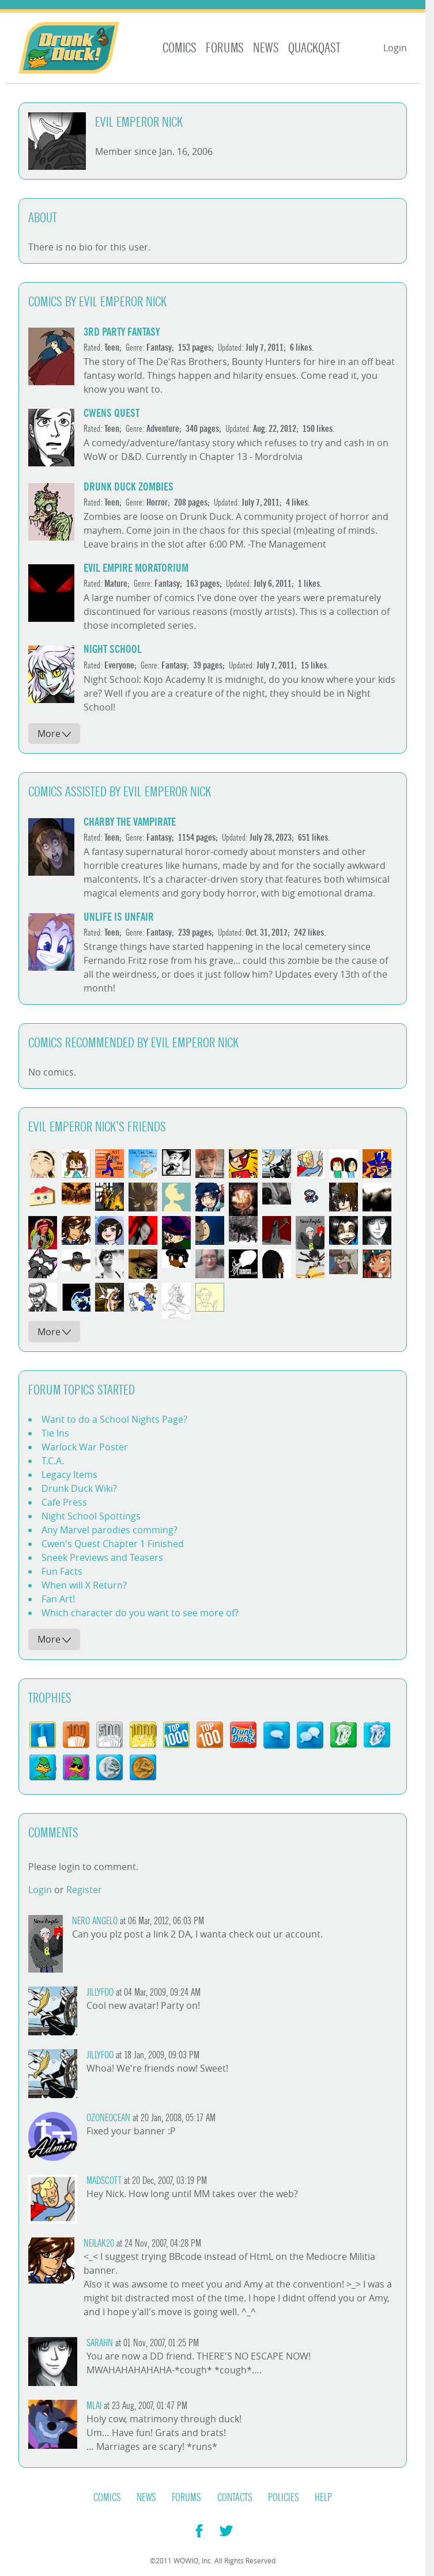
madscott (104, 2181)
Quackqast (314, 48)
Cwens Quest (111, 413)
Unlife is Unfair (119, 917)
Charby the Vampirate (130, 822)
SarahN (99, 2343)
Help (323, 2497)
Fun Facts (61, 1571)
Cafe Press (64, 1502)
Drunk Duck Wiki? (79, 1488)
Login (395, 47)
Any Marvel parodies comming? (109, 1529)
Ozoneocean (108, 2118)
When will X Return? (84, 1585)
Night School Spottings (91, 1516)
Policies (283, 2497)
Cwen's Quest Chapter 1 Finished (112, 1543)
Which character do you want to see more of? (140, 1612)
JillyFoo (100, 1992)
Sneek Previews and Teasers (102, 1557)
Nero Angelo (95, 1921)
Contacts (234, 2497)
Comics (180, 48)
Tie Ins (55, 1433)
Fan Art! (58, 1599)
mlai (93, 2406)
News (266, 48)
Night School (113, 649)
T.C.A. (52, 1460)
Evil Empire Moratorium (136, 568)
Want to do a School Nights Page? (114, 1419)
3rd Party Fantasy (122, 332)
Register (84, 1889)
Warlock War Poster (84, 1447)
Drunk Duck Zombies (128, 486)
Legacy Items (69, 1474)
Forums (225, 48)
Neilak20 (99, 2243)
